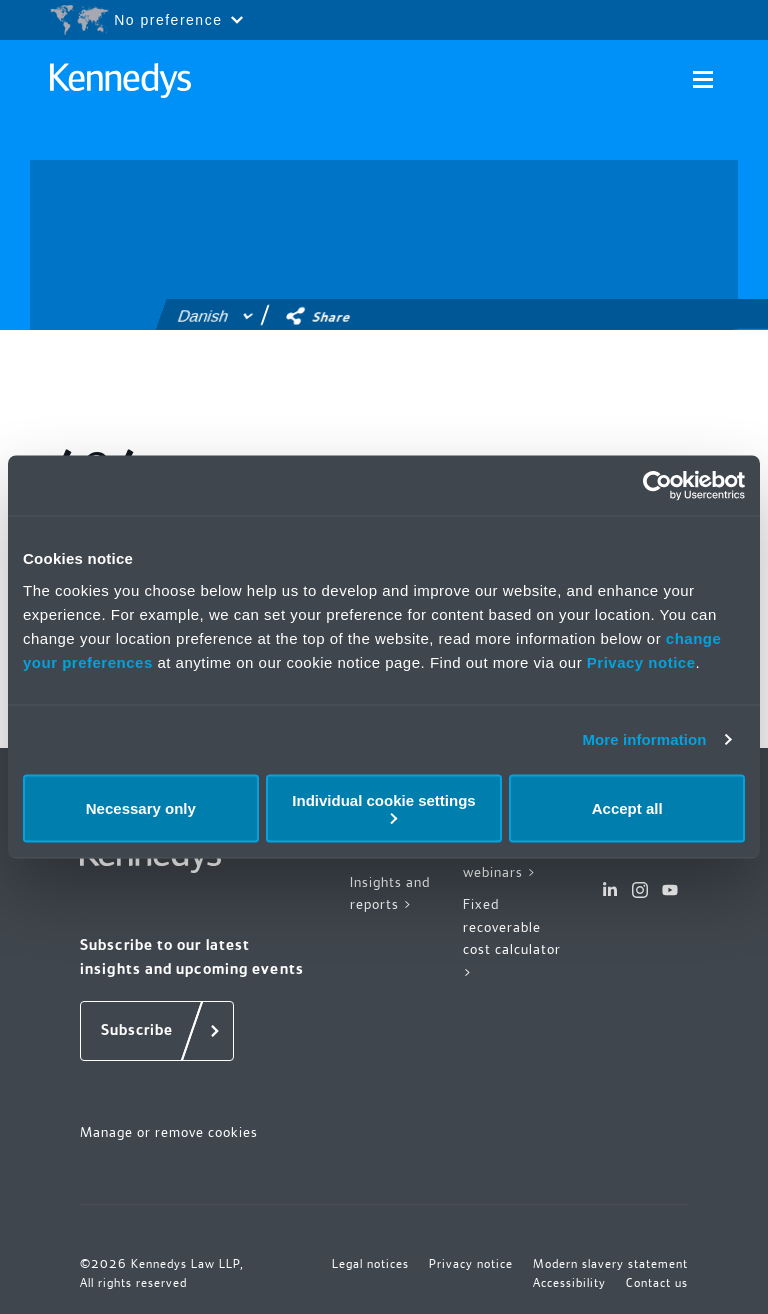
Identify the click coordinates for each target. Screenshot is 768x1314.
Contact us (657, 1283)
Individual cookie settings (383, 807)
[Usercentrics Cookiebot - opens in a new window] (657, 486)
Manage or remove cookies (169, 1132)
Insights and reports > (390, 893)
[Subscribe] (157, 1031)
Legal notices (370, 1264)
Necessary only (141, 808)
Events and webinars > (500, 860)
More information (644, 739)
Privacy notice (641, 661)
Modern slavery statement (610, 1264)
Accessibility (569, 1283)
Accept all (627, 808)
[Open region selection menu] (146, 20)
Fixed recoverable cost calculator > (512, 938)
